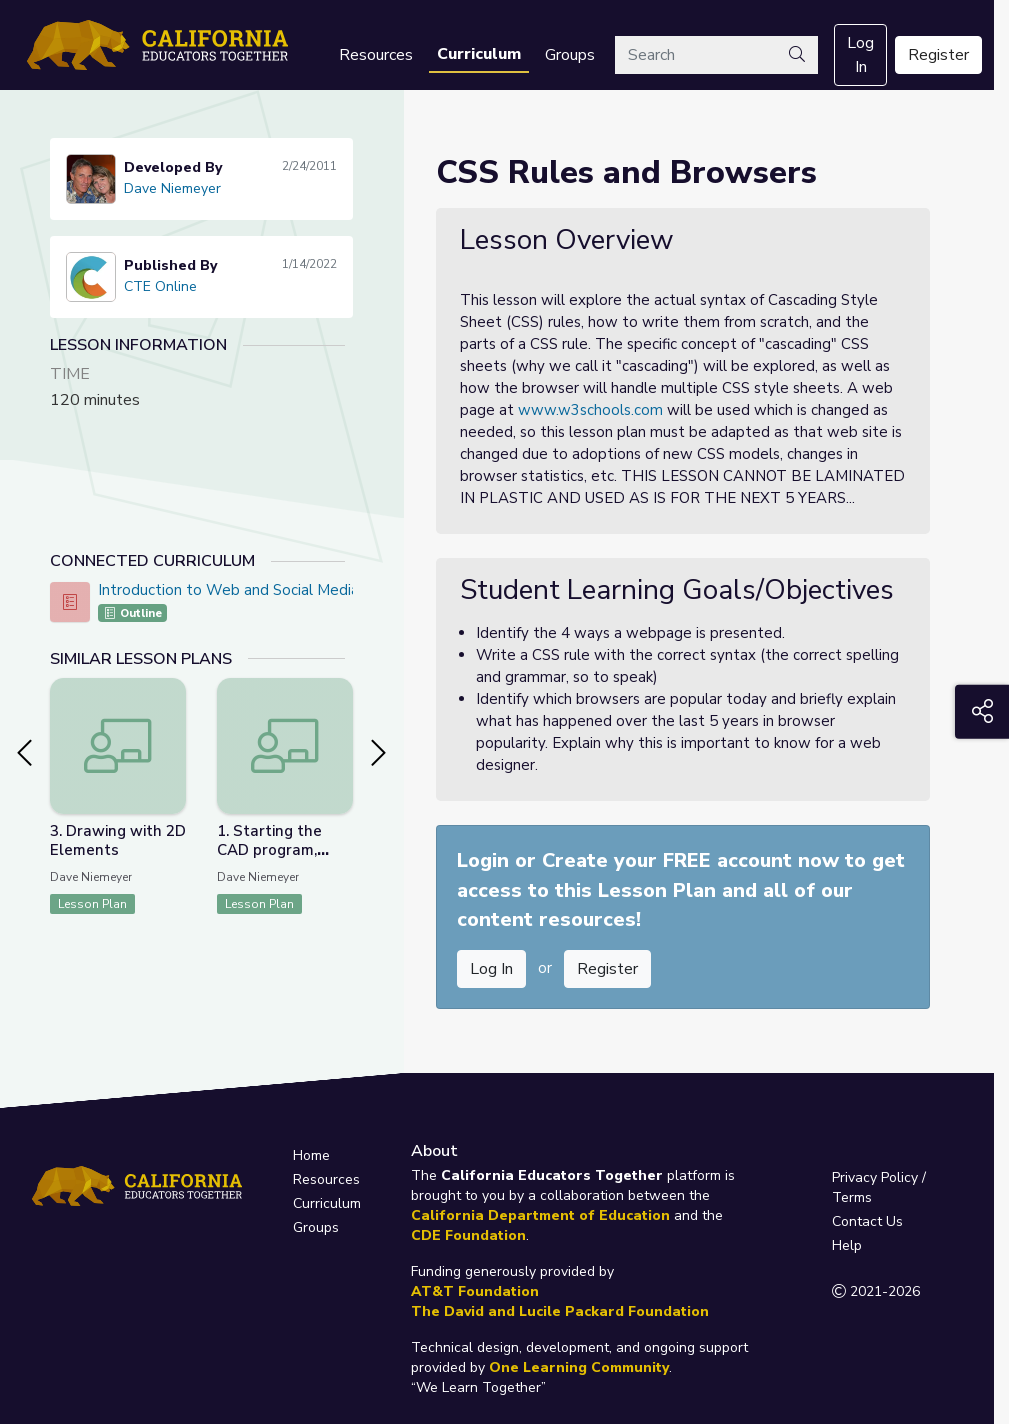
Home (311, 1155)
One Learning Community (579, 1367)
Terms (852, 1197)
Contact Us (867, 1221)
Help (847, 1245)
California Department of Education (540, 1215)
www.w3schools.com (590, 410)
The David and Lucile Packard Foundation (560, 1311)
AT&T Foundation (475, 1291)
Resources (376, 55)
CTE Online (160, 286)
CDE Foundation (468, 1235)
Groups (570, 55)
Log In (860, 55)
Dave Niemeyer (172, 188)
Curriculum (479, 54)
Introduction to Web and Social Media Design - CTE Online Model (324, 590)
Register (938, 55)
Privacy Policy (875, 1177)
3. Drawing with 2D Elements (118, 840)
